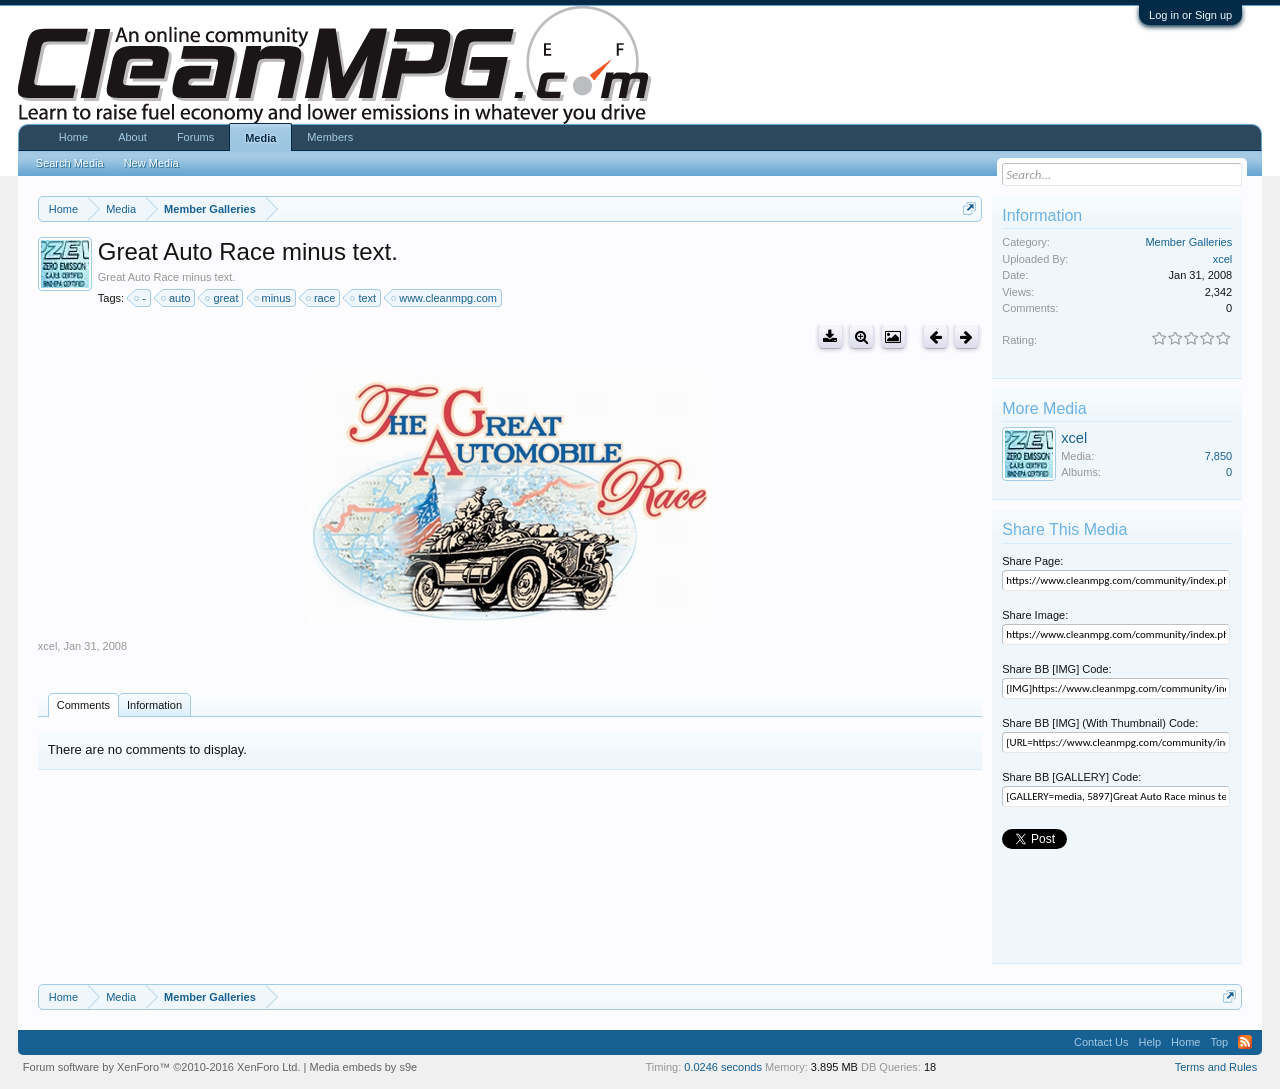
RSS (1245, 1042)
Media (260, 138)
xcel (48, 646)
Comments (83, 705)
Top (1219, 1042)
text (364, 298)
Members (330, 137)
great (222, 298)
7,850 (1219, 456)
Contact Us (1101, 1042)
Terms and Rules (1216, 1067)
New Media (151, 163)
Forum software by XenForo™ (162, 1067)
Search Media (70, 163)
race (321, 298)
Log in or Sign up (1190, 15)
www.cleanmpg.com (445, 298)
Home (73, 137)
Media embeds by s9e (364, 1067)
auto (176, 298)
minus (273, 298)
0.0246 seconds (723, 1067)
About (132, 137)
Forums (195, 137)
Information (154, 705)
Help (1149, 1042)
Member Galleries (1188, 242)
